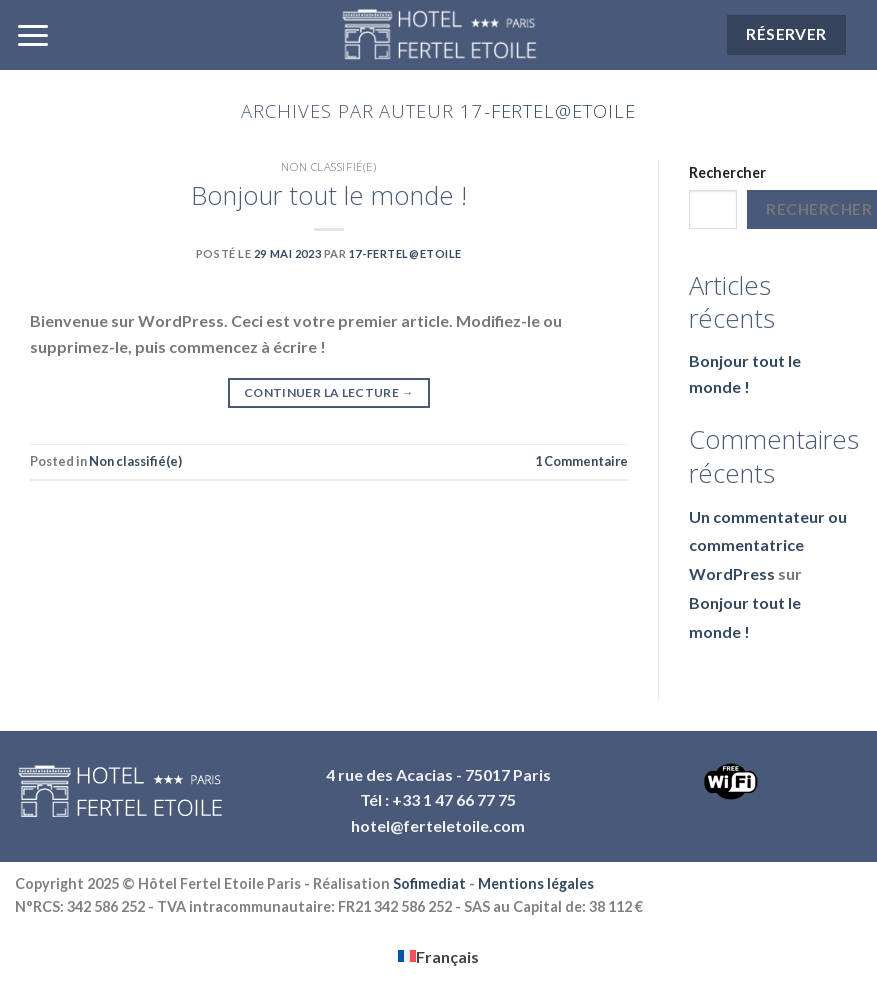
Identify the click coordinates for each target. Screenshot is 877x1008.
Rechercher (727, 172)
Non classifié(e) (328, 166)
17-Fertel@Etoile (548, 110)
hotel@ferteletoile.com (438, 825)
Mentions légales (536, 883)
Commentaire (581, 461)
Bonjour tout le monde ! (329, 195)
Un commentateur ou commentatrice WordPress (768, 545)
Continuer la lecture (329, 392)
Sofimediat (429, 883)
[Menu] (33, 34)
